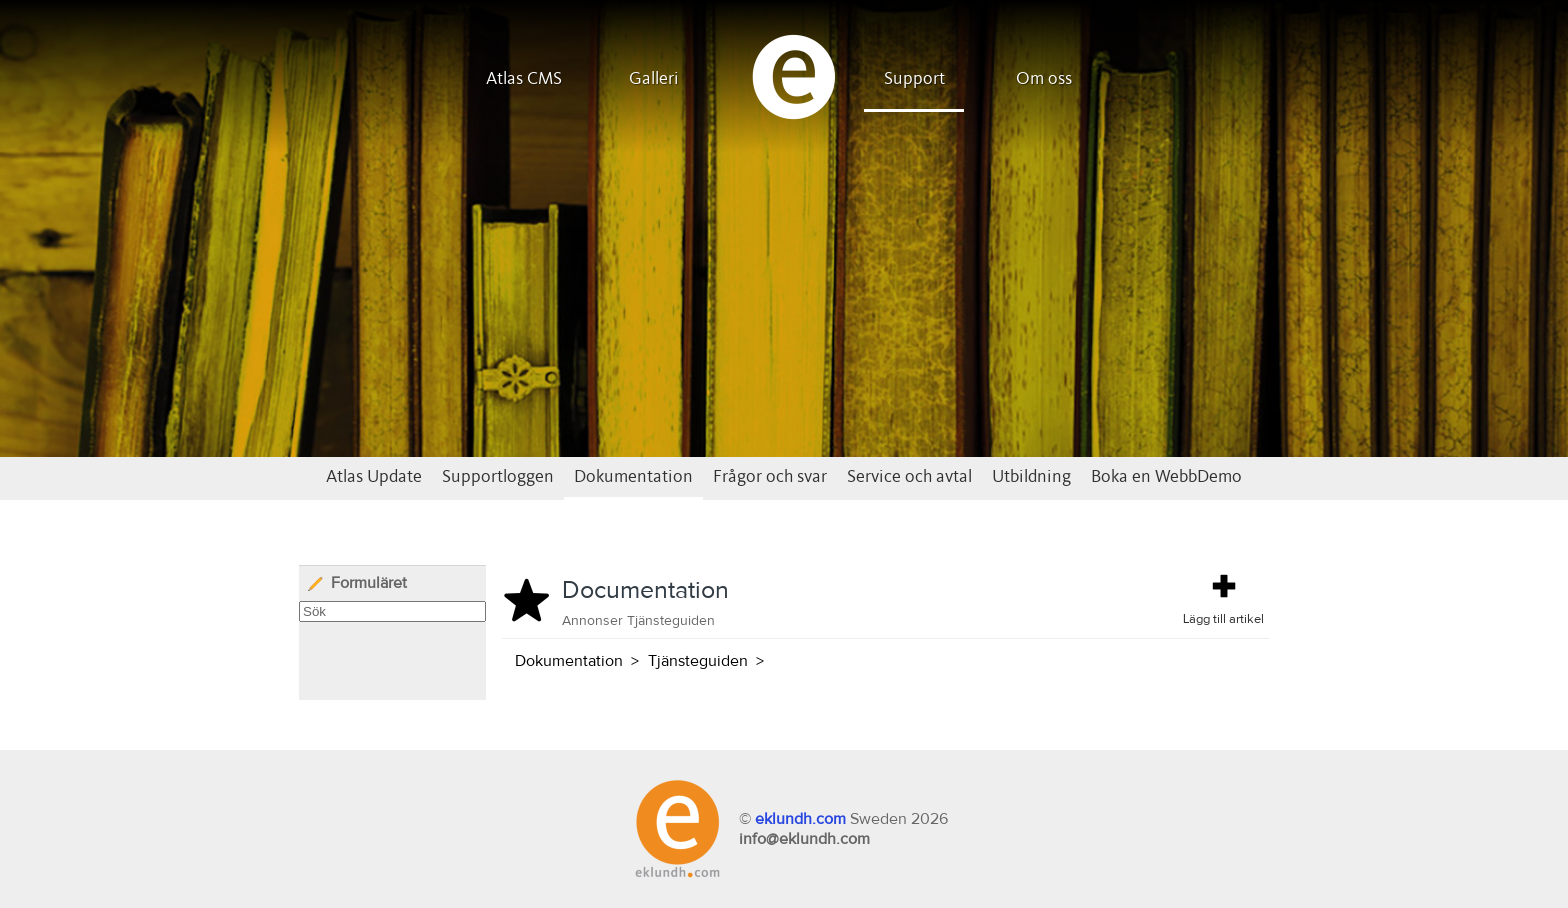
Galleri (654, 79)
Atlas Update (374, 477)
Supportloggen (498, 477)
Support (914, 79)
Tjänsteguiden (698, 661)
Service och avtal (909, 477)
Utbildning (1031, 477)
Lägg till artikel (1223, 598)
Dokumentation (633, 477)
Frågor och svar (770, 477)
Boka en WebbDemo (1166, 477)
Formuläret (357, 583)
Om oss (1044, 79)
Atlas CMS (524, 79)
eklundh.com (800, 819)
